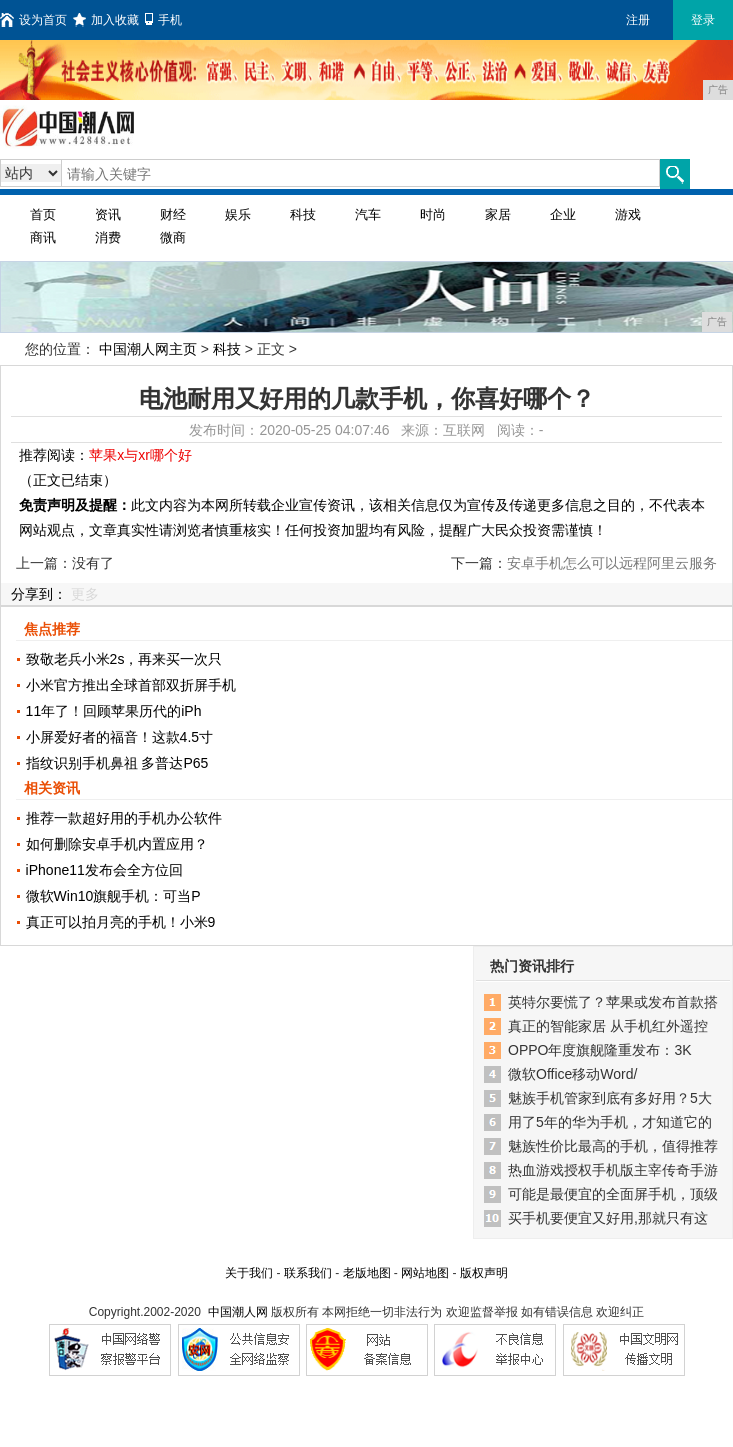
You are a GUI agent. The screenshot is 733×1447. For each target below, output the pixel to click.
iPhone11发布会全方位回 (104, 870)
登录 (703, 20)
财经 (173, 214)
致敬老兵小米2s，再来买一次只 (124, 659)
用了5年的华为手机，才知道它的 (610, 1122)
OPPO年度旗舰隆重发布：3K (600, 1050)
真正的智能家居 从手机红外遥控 (608, 1026)
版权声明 (484, 1273)
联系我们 (308, 1273)
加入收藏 (106, 20)
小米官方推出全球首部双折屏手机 (131, 685)
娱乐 (238, 214)
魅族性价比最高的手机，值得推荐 (613, 1146)
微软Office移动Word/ (572, 1074)
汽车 (368, 214)
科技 (303, 214)
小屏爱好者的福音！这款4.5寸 (119, 737)
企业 (563, 214)
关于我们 (249, 1273)
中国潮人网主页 (148, 349)
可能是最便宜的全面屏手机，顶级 (613, 1194)
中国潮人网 (238, 1312)
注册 (638, 20)
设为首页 (33, 20)
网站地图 (425, 1273)
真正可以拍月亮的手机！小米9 (121, 922)
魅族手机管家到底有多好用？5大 (610, 1098)
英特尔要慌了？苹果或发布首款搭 (613, 1002)
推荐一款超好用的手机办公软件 (124, 818)
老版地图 (367, 1273)
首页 (43, 214)
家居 (498, 214)
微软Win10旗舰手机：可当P (113, 896)
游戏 (628, 214)
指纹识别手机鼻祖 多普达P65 (117, 763)
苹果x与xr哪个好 (140, 455)
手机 (163, 20)
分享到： (39, 594)
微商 (173, 237)
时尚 (433, 214)
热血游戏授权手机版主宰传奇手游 (613, 1170)
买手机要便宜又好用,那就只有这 (608, 1218)
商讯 (43, 237)
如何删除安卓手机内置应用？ (117, 844)
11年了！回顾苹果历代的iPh (114, 711)
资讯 (108, 214)
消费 (108, 237)
